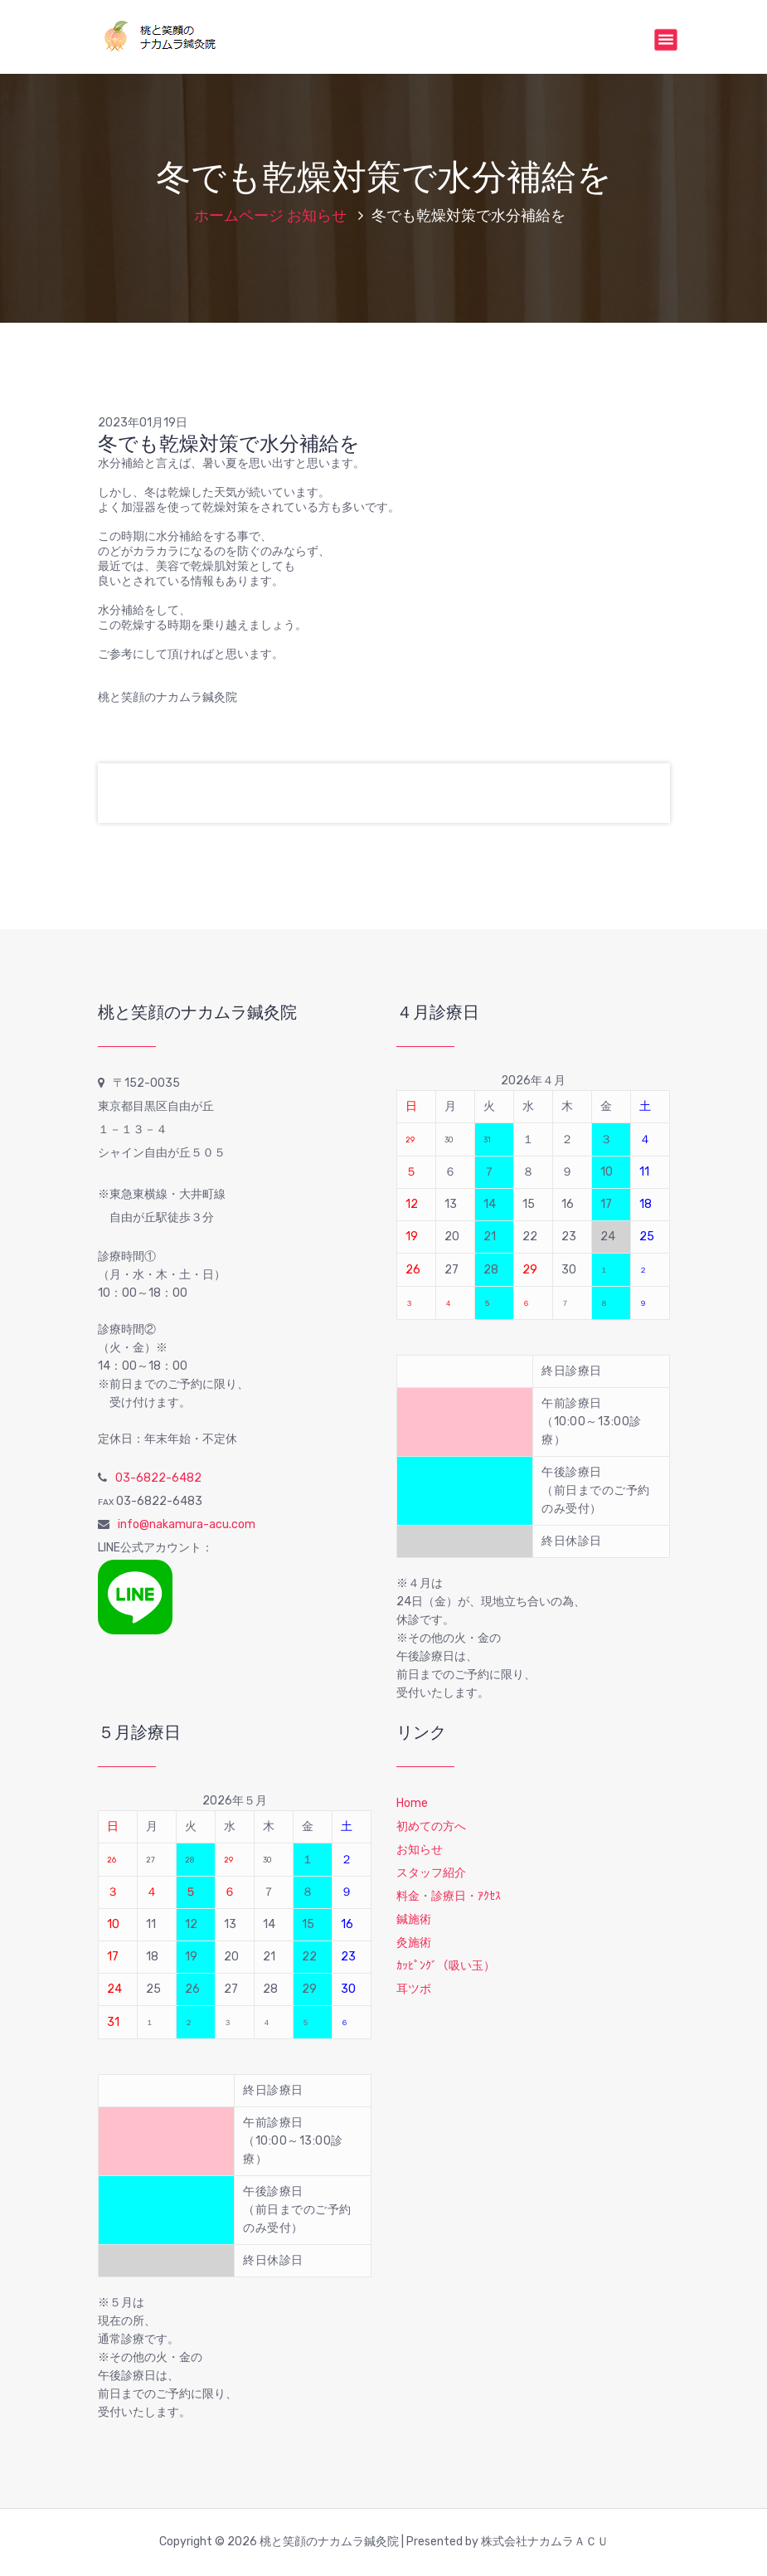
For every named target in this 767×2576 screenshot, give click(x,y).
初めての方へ (431, 1826)
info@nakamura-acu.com (186, 1524)
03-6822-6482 (158, 1478)
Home (412, 1803)
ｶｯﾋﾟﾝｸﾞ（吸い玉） (445, 1966)
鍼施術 (413, 1919)
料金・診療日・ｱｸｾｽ (448, 1896)
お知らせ (317, 216)
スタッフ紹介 (431, 1873)
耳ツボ (413, 1989)
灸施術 (413, 1943)
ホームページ (239, 216)
